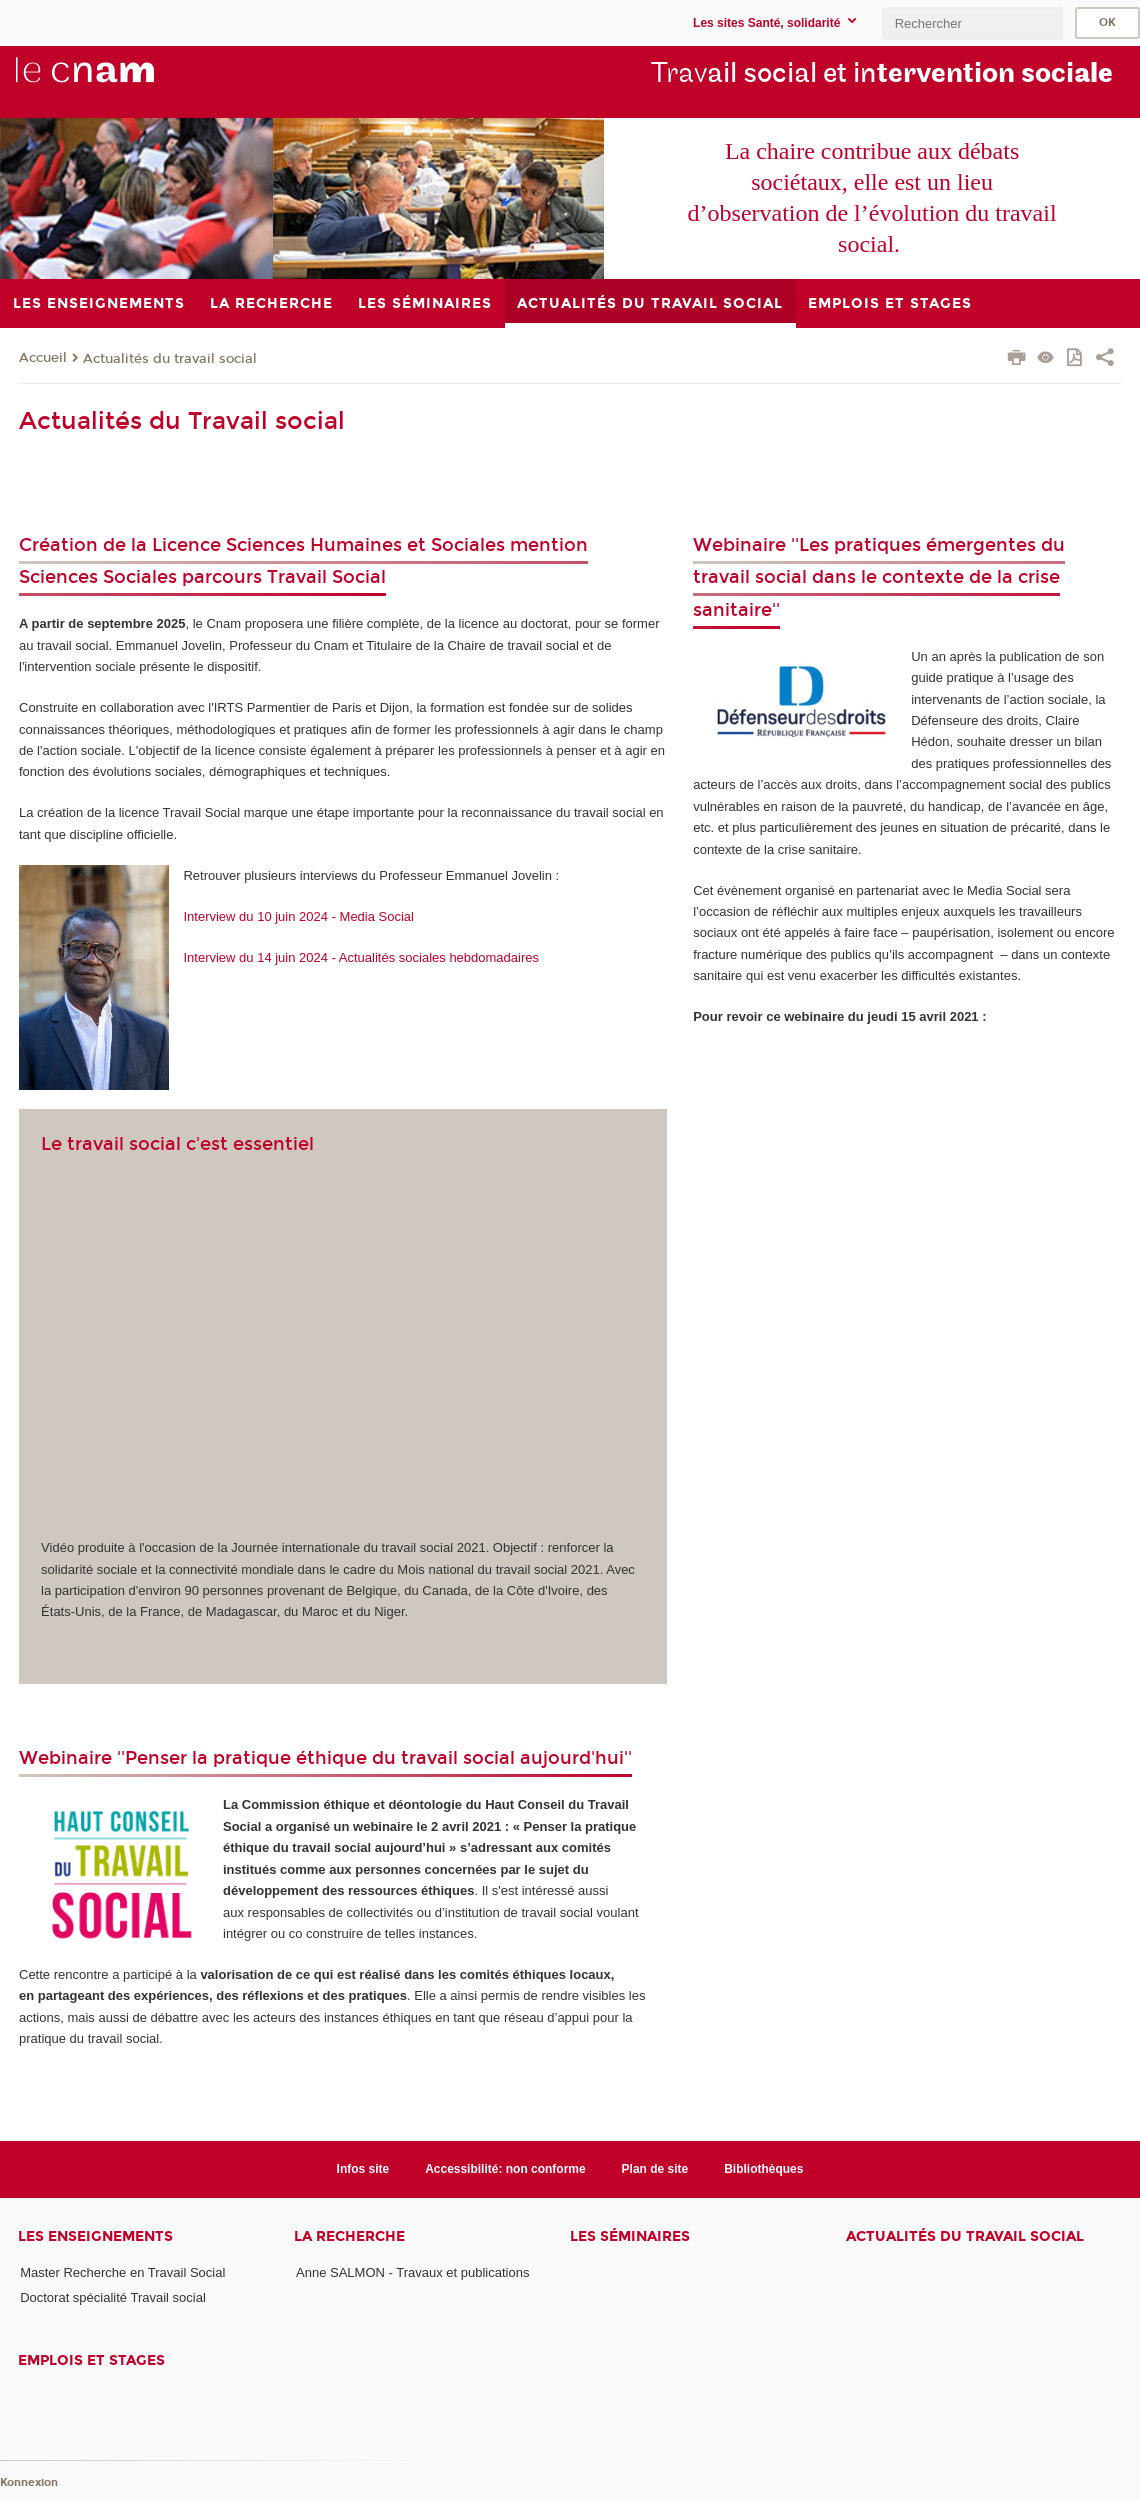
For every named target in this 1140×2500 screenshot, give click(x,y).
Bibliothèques (763, 2169)
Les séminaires (630, 2236)
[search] (972, 23)
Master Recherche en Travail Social (122, 2272)
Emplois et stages (91, 2360)
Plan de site (655, 2169)
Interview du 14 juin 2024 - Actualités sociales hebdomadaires (354, 957)
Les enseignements (95, 2236)
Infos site (363, 2169)
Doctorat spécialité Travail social (113, 2297)
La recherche (349, 2236)
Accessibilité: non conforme (505, 2169)
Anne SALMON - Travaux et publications (412, 2272)
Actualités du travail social (170, 359)
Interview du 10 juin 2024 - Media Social (298, 916)
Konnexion (29, 2482)
